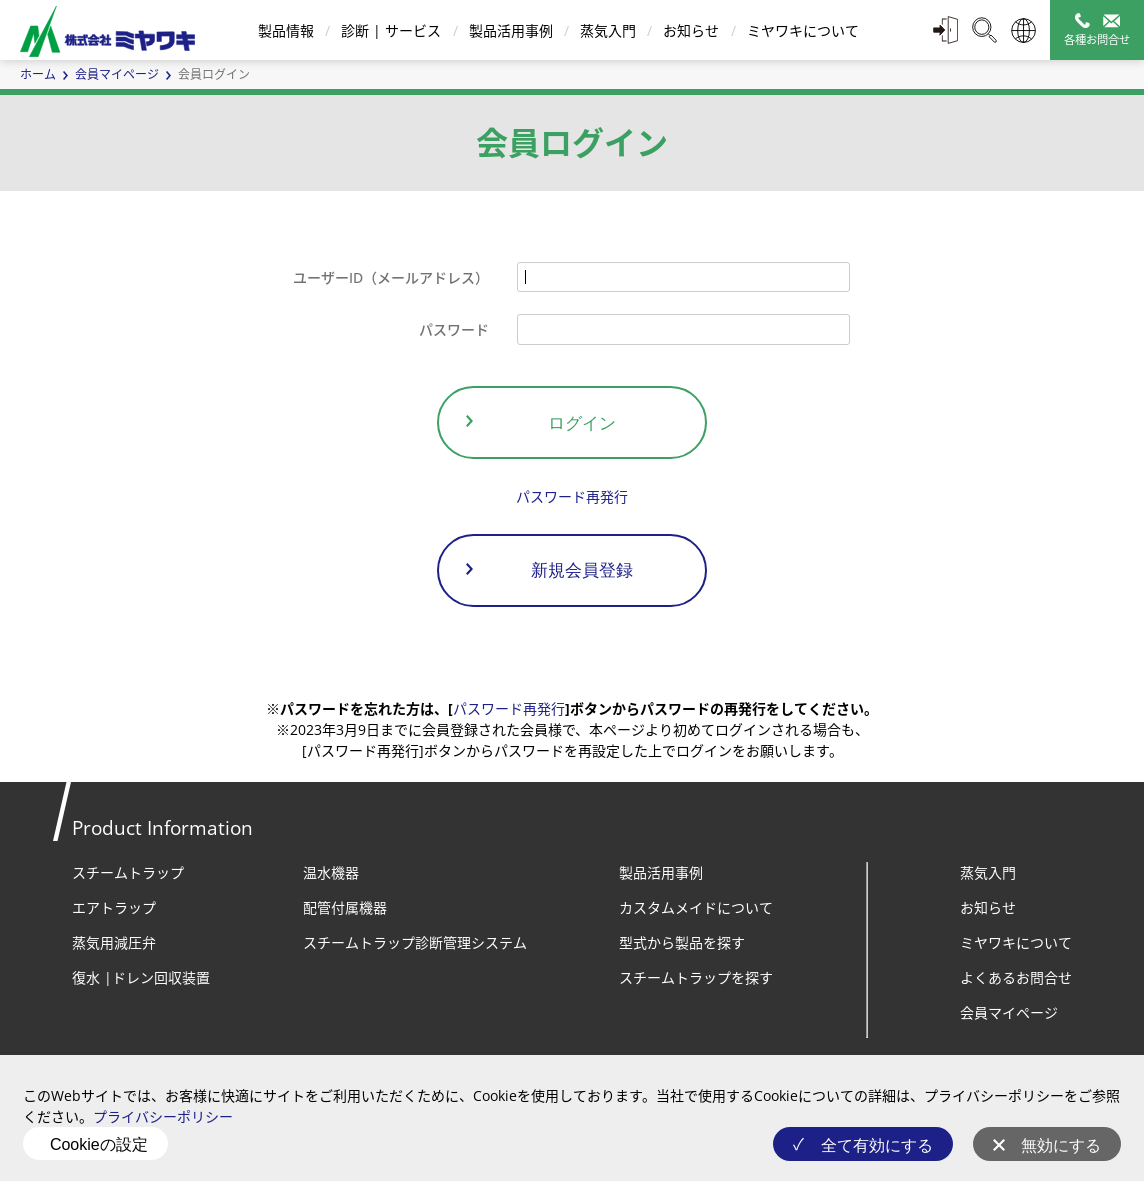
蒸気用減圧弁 (114, 942)
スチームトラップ (128, 872)
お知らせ (691, 30)
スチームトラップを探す (696, 977)
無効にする (1061, 1145)
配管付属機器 (345, 907)
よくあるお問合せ (1016, 977)
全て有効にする (877, 1145)
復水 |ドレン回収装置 (141, 977)
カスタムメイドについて (696, 907)
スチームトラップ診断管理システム (415, 942)
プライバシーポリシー (163, 1116)
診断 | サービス (391, 30)
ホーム (38, 74)
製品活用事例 (511, 30)
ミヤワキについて (803, 30)
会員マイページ (117, 74)
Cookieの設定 (99, 1144)
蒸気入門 (608, 30)
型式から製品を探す (682, 942)
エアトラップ (114, 907)
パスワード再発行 (572, 496)
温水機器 (331, 872)
